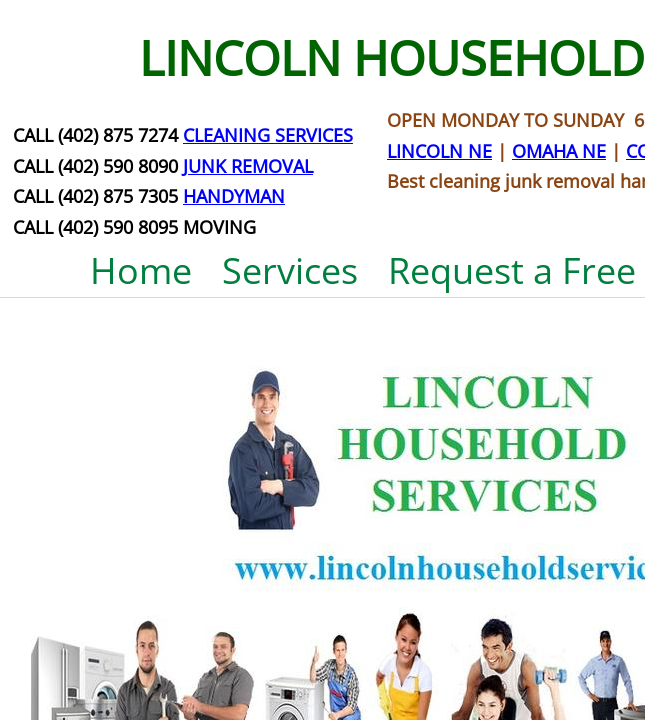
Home (141, 270)
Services (290, 270)
